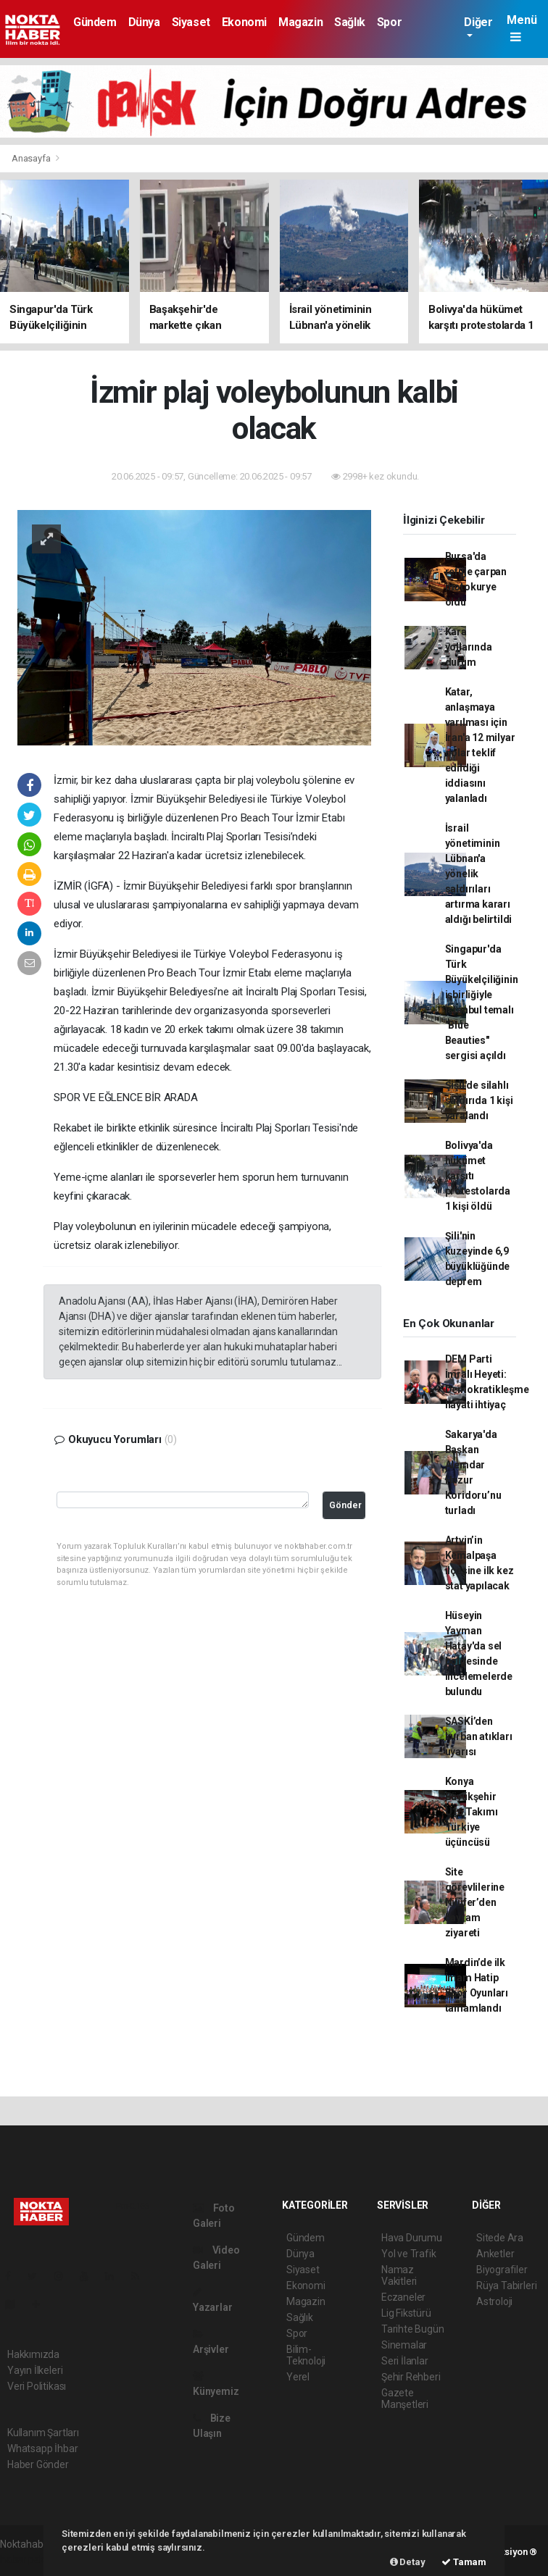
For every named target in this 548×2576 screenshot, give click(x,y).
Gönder (345, 1505)
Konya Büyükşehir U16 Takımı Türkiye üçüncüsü (471, 1812)
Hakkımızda (33, 2354)
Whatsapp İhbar (42, 2448)
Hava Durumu (411, 2237)
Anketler (495, 2253)
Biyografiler (502, 2269)
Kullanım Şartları (43, 2432)
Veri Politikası (36, 2386)
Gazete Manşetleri (404, 2398)
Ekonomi (244, 22)
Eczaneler (403, 2297)
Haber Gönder (38, 2464)
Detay (407, 2561)
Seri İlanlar (404, 2361)
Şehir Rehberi (411, 2377)
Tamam (463, 2561)
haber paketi (28, 2559)
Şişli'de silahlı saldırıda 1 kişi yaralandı (479, 1100)
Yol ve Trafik (408, 2253)
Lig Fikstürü (406, 2313)
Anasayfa (32, 158)
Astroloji (494, 2301)
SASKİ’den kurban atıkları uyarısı (478, 1736)
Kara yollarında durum (468, 647)
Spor (389, 22)
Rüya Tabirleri (506, 2285)
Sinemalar (404, 2345)
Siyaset (191, 22)
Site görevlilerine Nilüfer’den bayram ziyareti (475, 1902)
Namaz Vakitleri (399, 2275)
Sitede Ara (499, 2237)
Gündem (95, 22)
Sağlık (349, 22)
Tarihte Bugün (412, 2329)
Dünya (144, 22)
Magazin (300, 22)
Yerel (298, 2377)
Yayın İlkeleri (34, 2370)
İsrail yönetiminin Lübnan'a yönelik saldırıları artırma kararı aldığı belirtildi (478, 873)
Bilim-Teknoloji (305, 2355)
